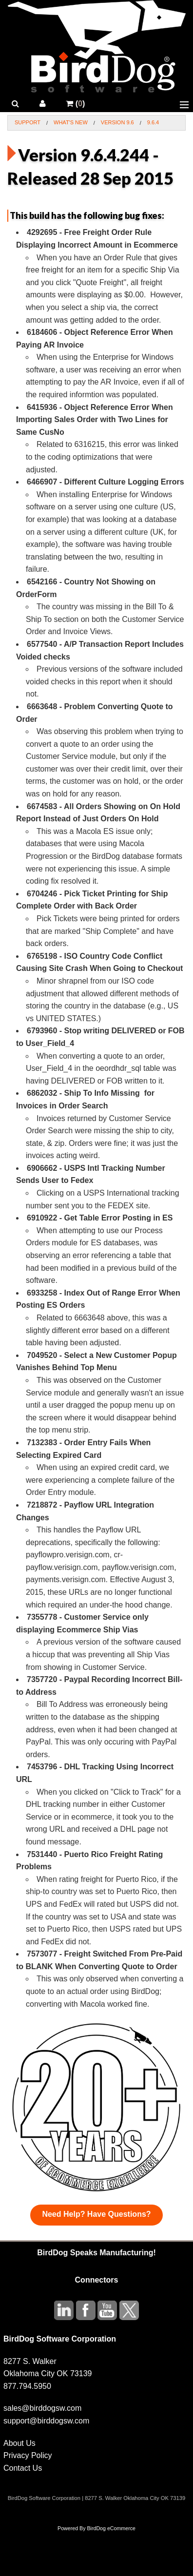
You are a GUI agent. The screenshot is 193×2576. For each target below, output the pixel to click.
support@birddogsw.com (46, 2421)
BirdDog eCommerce (111, 2528)
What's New (71, 122)
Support (27, 122)
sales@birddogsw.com (42, 2408)
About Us (19, 2443)
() (75, 103)
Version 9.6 (117, 122)
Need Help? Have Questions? (96, 2214)
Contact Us (22, 2468)
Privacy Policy (27, 2455)
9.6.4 (153, 122)
